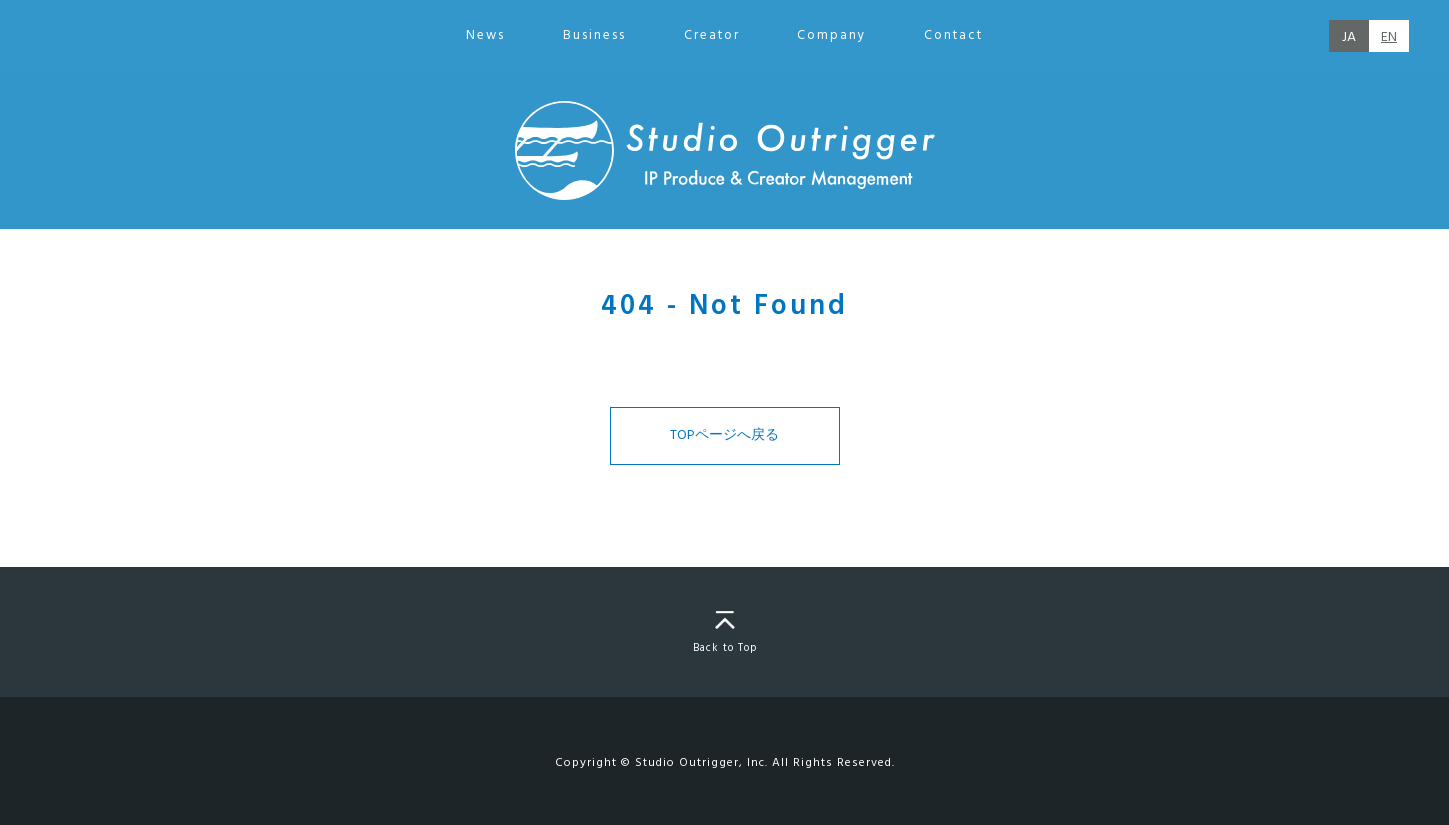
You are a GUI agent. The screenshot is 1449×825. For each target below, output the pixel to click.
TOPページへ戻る (724, 435)
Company (831, 35)
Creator (712, 35)
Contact (953, 35)
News (485, 35)
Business (594, 35)
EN (1389, 37)
